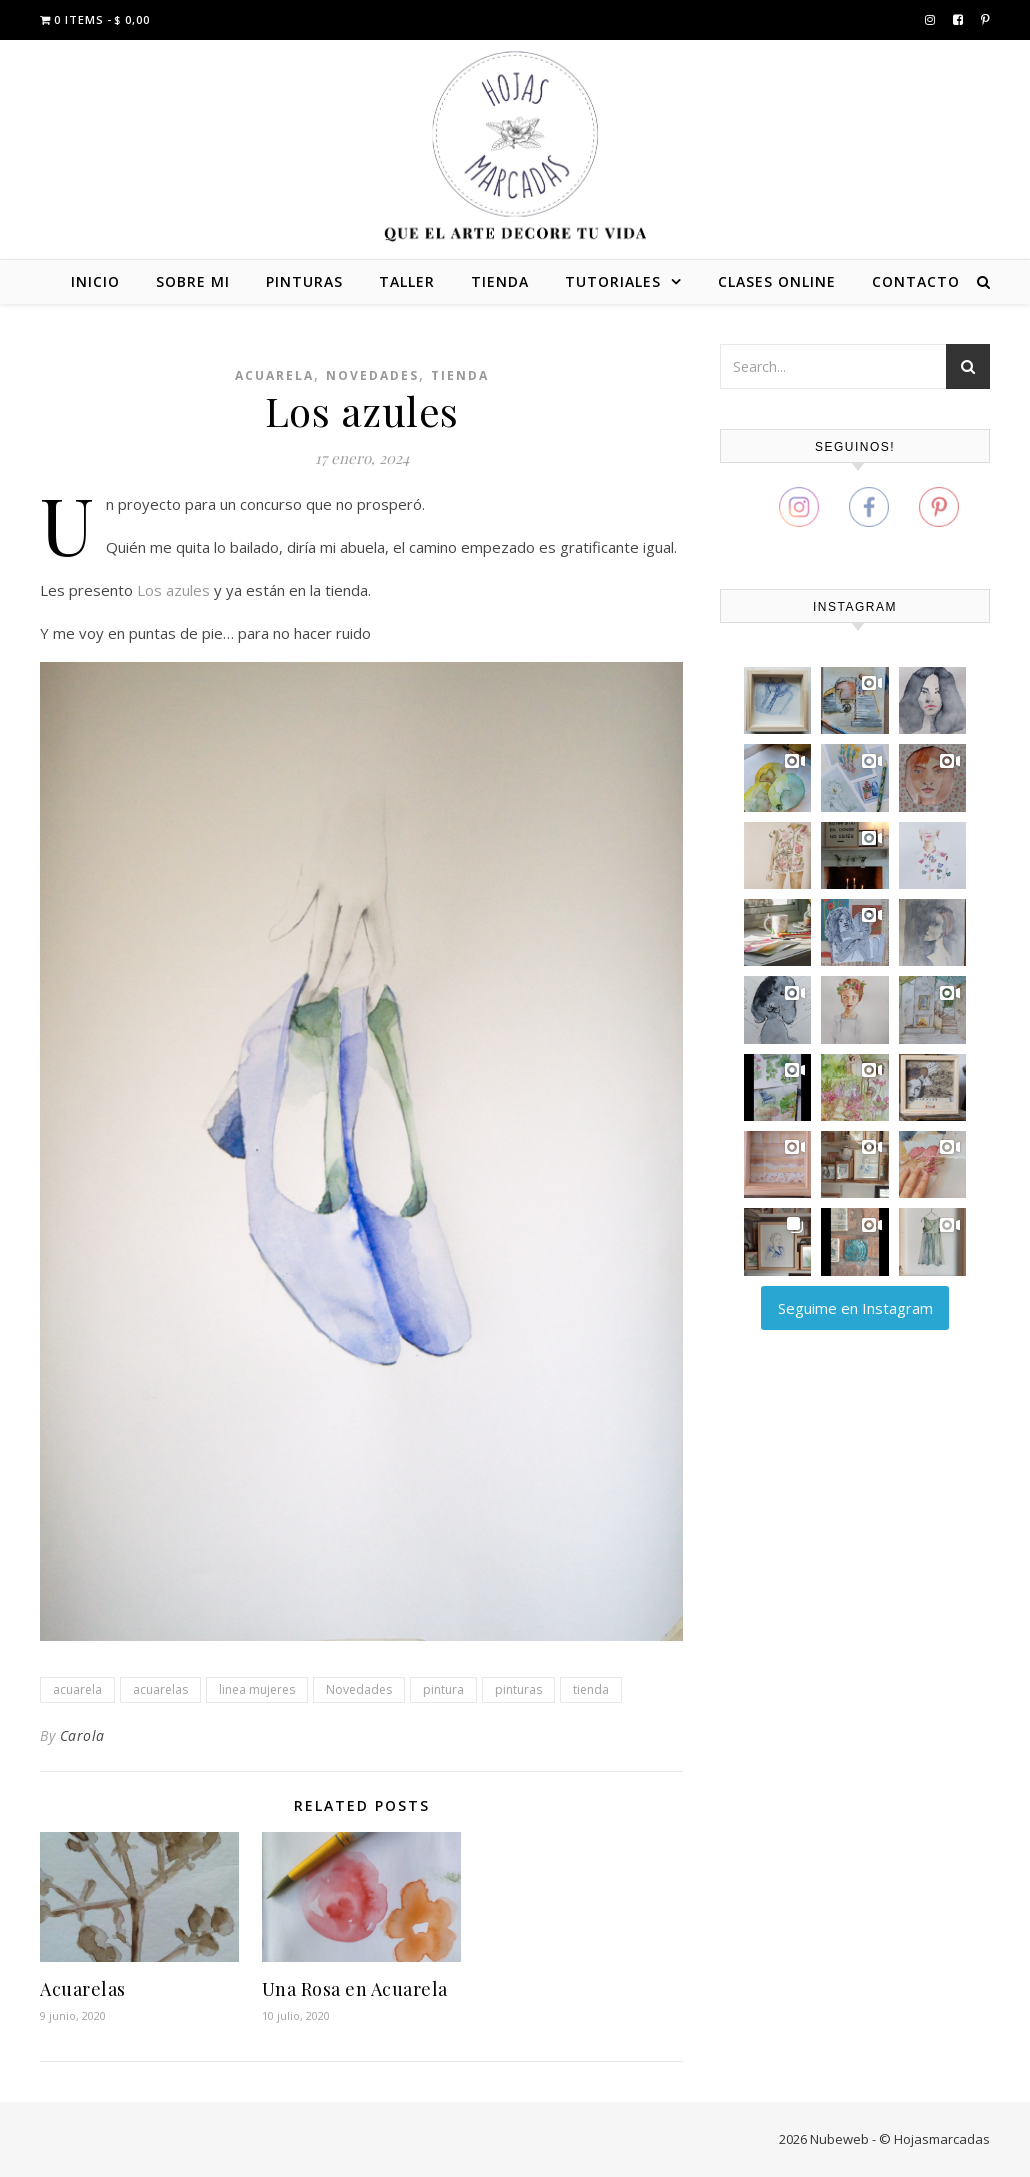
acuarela (77, 1689)
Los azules (173, 590)
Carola (82, 1735)
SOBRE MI (193, 281)
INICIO (95, 281)
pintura (443, 1689)
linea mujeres (257, 1689)
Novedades (372, 375)
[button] (777, 700)
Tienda (460, 375)
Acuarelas (83, 1989)
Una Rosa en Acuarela (355, 1989)
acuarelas (160, 1689)
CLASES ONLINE (777, 281)
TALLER (407, 281)
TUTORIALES (613, 281)
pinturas (518, 1689)
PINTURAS (304, 281)
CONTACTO (916, 281)
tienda (591, 1689)
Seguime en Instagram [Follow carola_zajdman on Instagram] (855, 1308)
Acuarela (274, 375)
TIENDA (500, 281)
